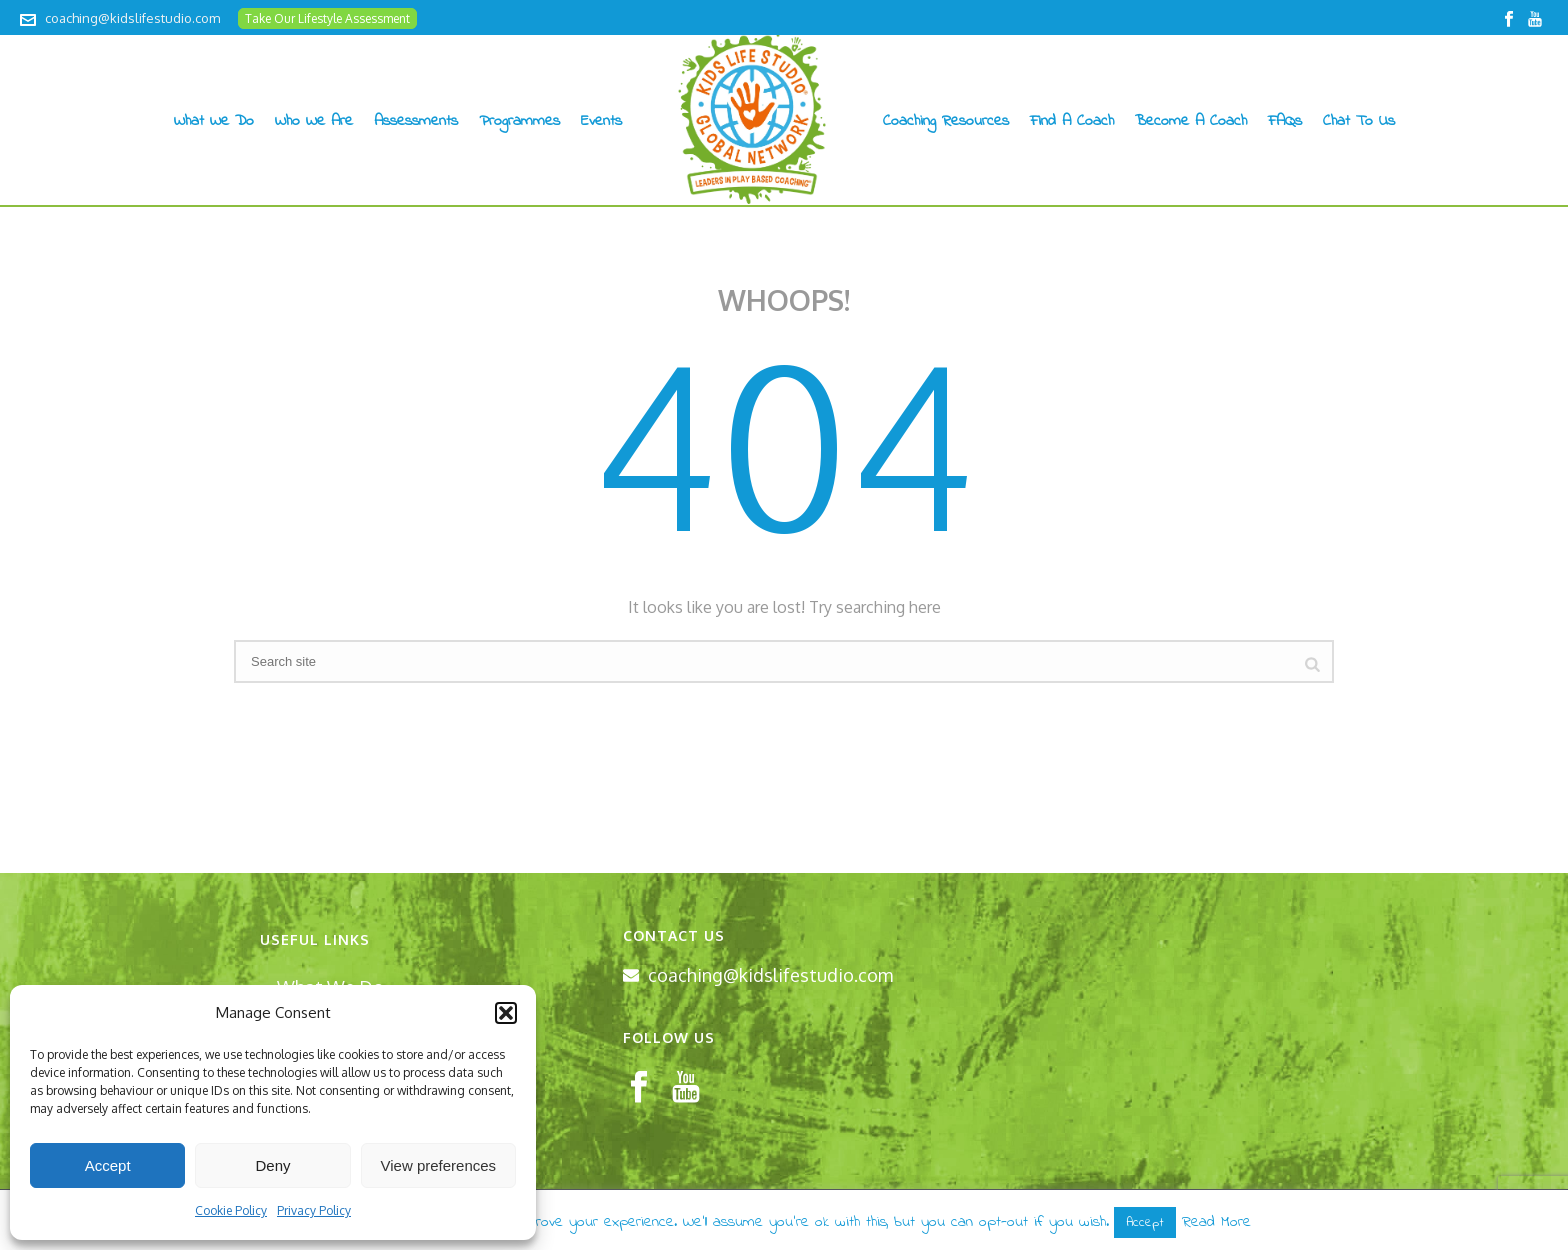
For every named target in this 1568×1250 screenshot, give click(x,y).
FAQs (1285, 121)
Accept (108, 1165)
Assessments (416, 121)
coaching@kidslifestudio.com (132, 18)
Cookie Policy (231, 1210)
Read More (1216, 1222)
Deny (272, 1165)
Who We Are (314, 121)
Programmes (519, 121)
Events (601, 121)
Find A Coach (1072, 121)
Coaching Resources (946, 121)
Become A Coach (1191, 121)
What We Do (214, 121)
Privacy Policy (314, 1210)
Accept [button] (1145, 1222)
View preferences (439, 1165)
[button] (506, 1013)
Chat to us (1359, 121)
